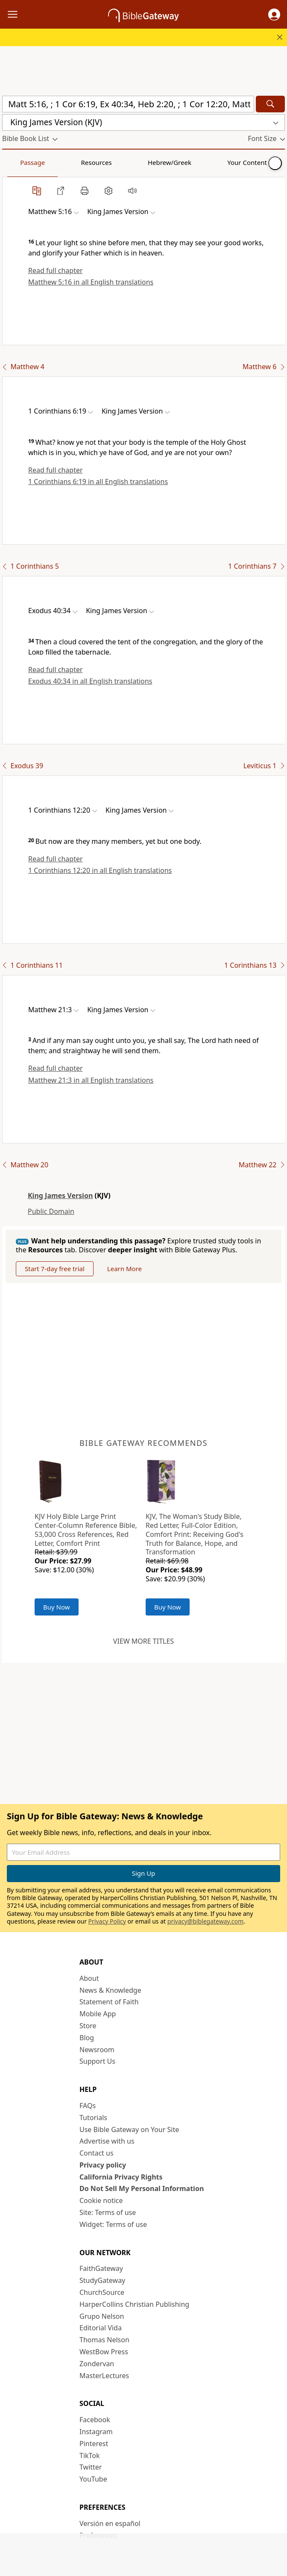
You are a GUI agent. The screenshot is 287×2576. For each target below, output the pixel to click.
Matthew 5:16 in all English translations (90, 282)
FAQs (87, 2105)
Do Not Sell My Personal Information (141, 2188)
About (89, 1978)
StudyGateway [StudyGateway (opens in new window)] (102, 2280)
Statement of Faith (109, 2001)
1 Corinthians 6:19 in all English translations (98, 481)
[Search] (270, 104)
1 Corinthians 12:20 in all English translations (100, 870)
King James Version (60, 1195)
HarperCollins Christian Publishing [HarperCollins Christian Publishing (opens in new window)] (134, 2304)
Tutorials (93, 2117)
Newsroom (96, 2049)
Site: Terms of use (107, 2212)
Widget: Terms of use (113, 2224)
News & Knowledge (110, 1990)
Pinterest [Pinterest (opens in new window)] (93, 2443)
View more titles (143, 1641)
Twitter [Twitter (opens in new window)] (90, 2467)
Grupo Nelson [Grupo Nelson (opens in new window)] (101, 2316)
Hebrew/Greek (113, 162)
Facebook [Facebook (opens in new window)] (94, 2419)
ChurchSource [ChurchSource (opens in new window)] (101, 2292)
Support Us (97, 2061)
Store (88, 2025)
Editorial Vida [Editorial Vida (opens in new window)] (100, 2327)
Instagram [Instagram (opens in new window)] (96, 2431)
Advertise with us (107, 2141)
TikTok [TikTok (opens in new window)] (89, 2455)
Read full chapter (55, 270)
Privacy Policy (107, 1921)
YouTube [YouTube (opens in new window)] (93, 2479)
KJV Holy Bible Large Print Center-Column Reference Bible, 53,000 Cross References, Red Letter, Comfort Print (86, 1530)
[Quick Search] (128, 104)
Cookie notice (101, 2200)
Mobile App (97, 2013)
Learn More (124, 1268)
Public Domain (51, 1211)
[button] (274, 15)
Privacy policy (102, 2165)
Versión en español (110, 2523)
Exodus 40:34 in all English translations (90, 681)
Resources (62, 162)
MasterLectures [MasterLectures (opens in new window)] (104, 2375)
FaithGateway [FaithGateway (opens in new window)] (101, 2268)
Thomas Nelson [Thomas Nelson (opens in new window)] (104, 2339)
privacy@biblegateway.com (205, 1921)
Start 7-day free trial (55, 1268)
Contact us (96, 2153)
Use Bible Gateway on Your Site (129, 2129)
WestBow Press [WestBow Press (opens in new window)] (103, 2351)
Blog (86, 2037)
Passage (21, 162)
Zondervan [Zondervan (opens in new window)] (96, 2363)
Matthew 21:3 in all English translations (90, 1080)
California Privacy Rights (121, 2177)
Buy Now (56, 1607)
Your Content (169, 162)
